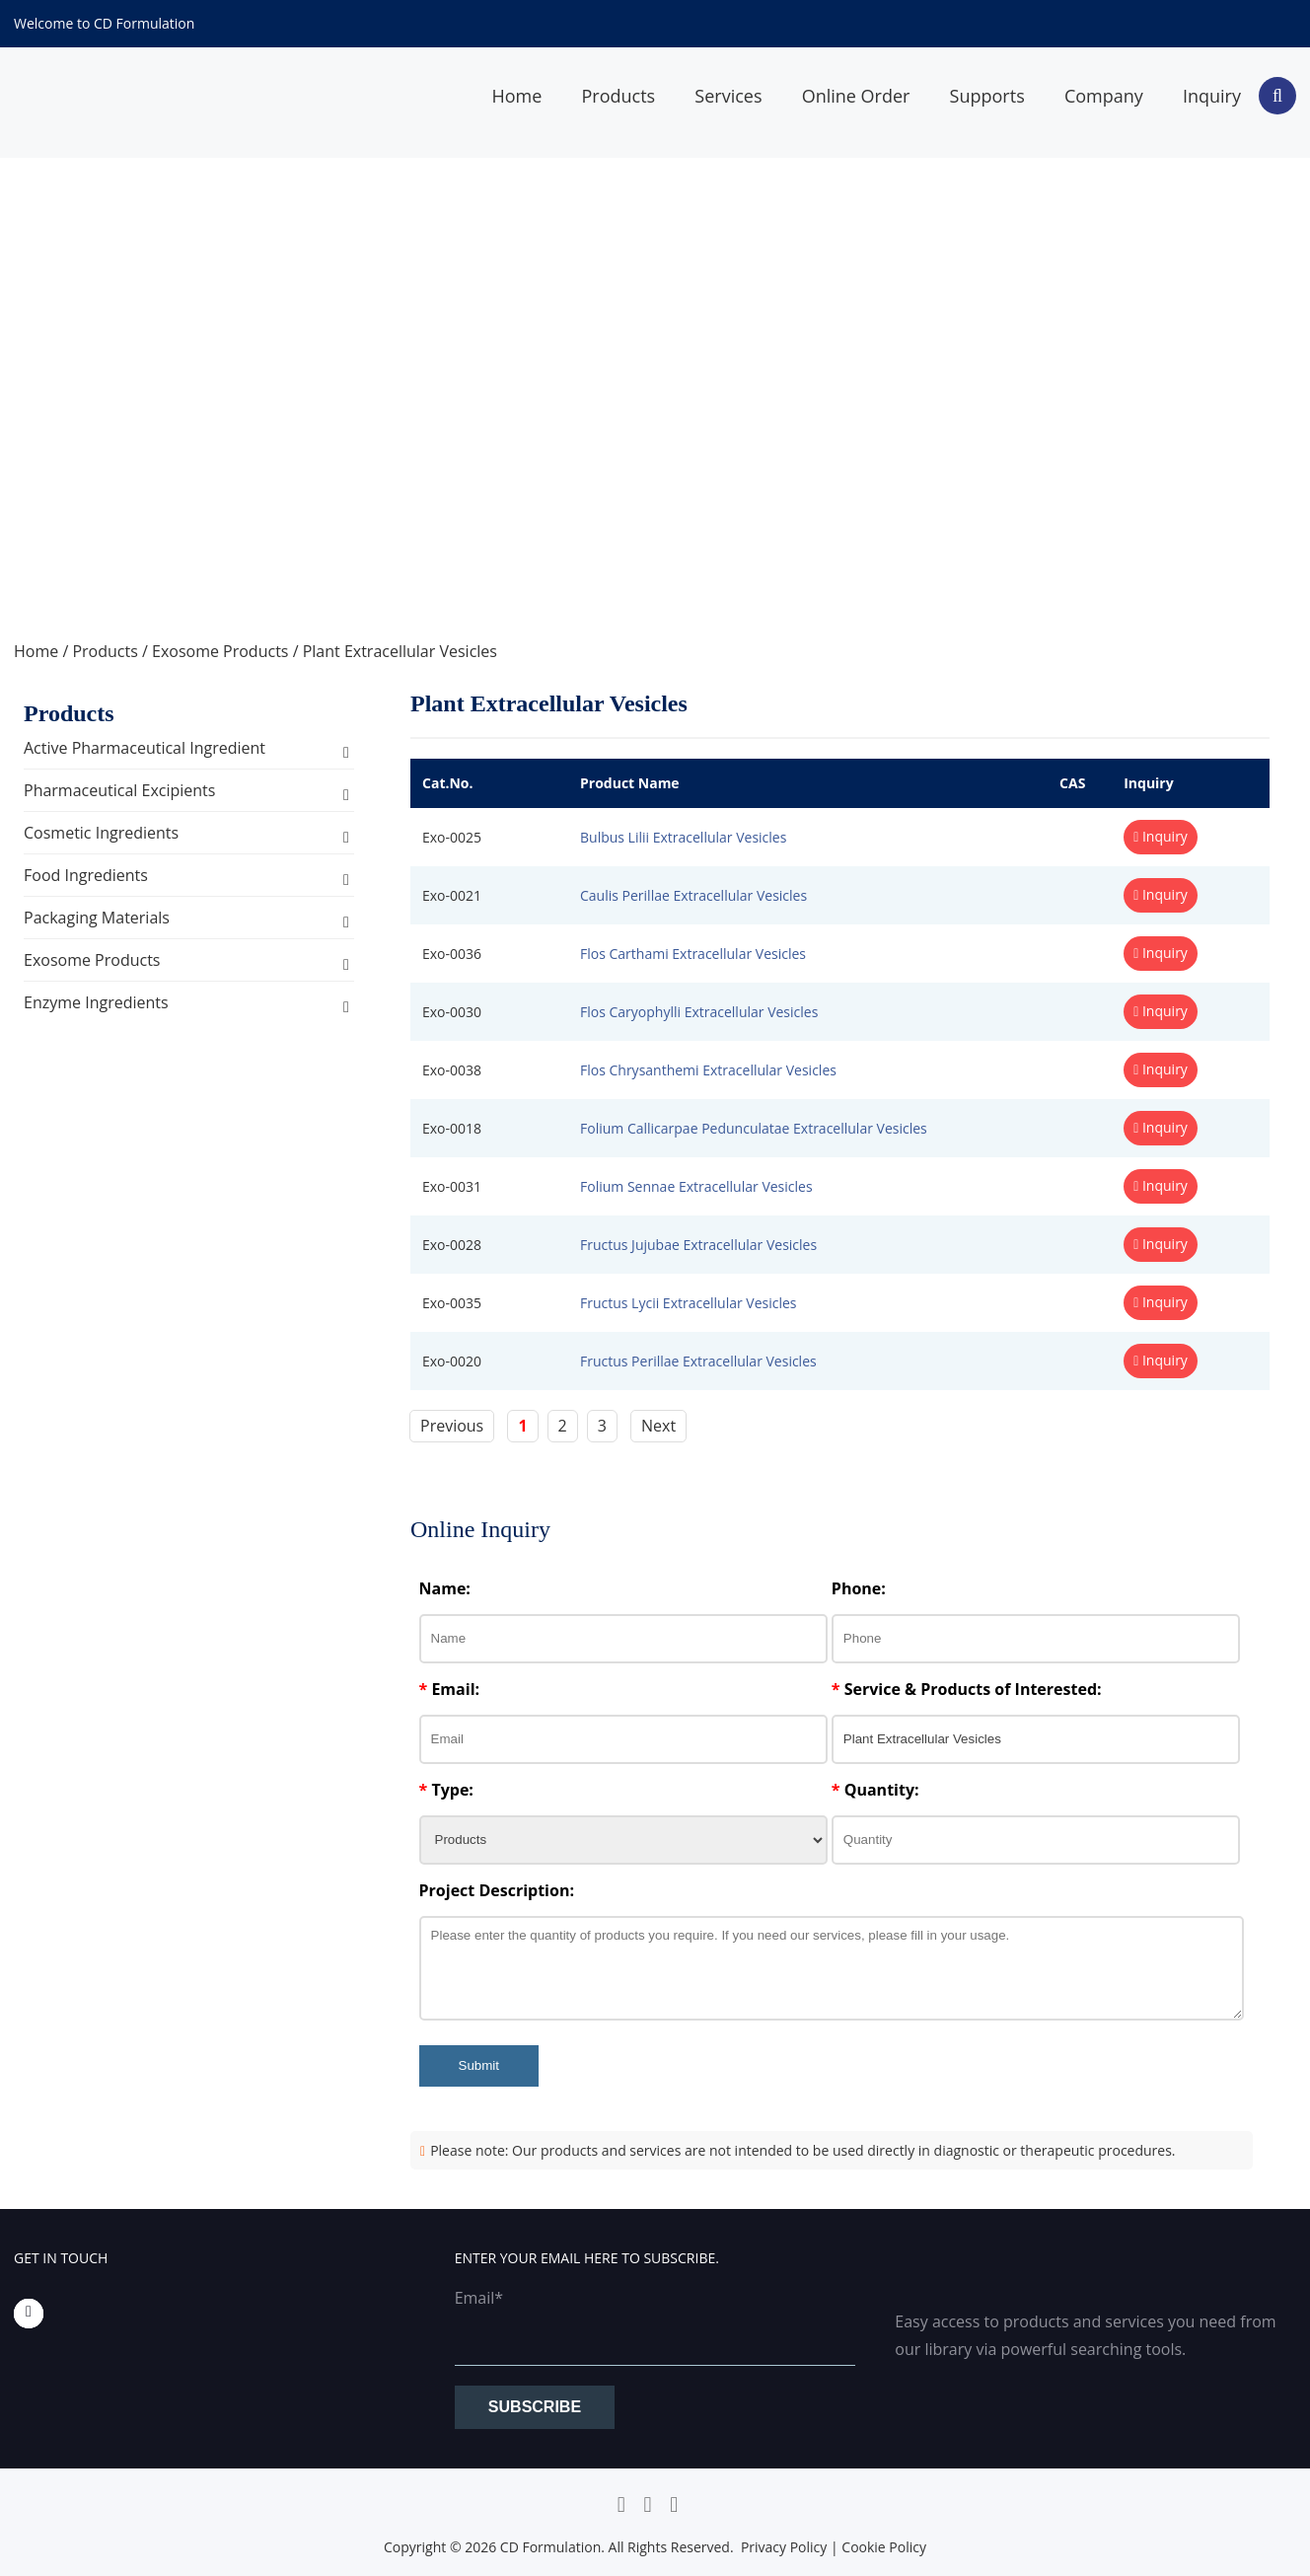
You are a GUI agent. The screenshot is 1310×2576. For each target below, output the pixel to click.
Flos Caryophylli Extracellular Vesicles (699, 1011)
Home (516, 96)
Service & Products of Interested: (967, 1689)
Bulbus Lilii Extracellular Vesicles (683, 837)
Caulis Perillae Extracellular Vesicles (693, 895)
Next (658, 1425)
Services (728, 96)
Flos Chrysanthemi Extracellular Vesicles (708, 1070)
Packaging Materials (97, 917)
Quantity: (875, 1790)
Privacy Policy (784, 2547)
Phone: (859, 1588)
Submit (479, 2065)
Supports (987, 96)
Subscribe (534, 2406)
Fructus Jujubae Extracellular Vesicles (698, 1244)
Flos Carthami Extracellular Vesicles (693, 953)
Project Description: (496, 1890)
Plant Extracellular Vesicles (400, 651)
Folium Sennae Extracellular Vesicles (696, 1186)
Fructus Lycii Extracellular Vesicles (688, 1302)
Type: (446, 1790)
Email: (449, 1689)
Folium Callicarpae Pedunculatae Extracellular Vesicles (753, 1128)
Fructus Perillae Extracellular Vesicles (698, 1361)
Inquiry (1212, 96)
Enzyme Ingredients (96, 1002)
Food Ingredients (86, 875)
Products (618, 96)
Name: (445, 1588)
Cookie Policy (883, 2547)
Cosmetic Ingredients (101, 833)
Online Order (856, 96)
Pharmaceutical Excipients (119, 790)
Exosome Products (220, 651)
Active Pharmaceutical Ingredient (144, 748)
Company (1103, 96)
